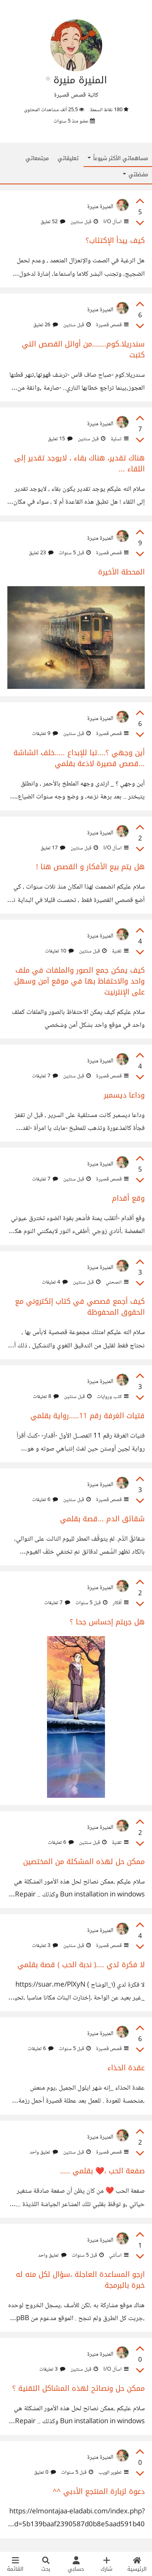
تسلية (118, 439)
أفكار (119, 1602)
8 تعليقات (46, 1396)
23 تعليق (41, 553)
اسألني (118, 2255)
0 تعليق (45, 2472)
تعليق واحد (44, 2152)
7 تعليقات (45, 1076)
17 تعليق (53, 848)
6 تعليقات (45, 1499)
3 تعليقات (45, 1945)
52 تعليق (53, 221)
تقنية (119, 951)
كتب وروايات (112, 1396)
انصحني (116, 1282)
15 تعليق (60, 439)
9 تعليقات (45, 733)
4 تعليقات (55, 1282)
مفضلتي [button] (135, 174)
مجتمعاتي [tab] (37, 158)
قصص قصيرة (111, 325)
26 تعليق (45, 325)
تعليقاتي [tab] (68, 158)
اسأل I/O (115, 221)
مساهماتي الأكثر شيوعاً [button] (118, 158)
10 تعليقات (59, 951)
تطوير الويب (112, 2472)
